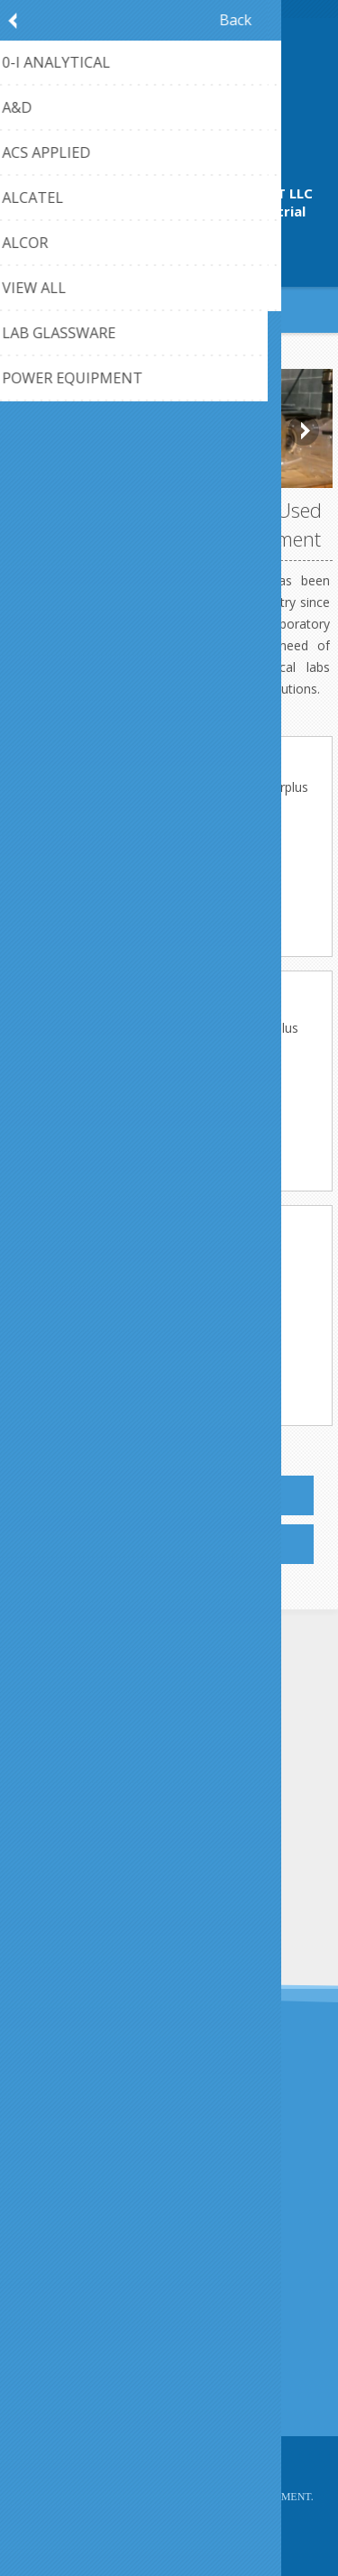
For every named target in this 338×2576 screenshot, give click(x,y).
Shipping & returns (78, 2195)
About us (51, 2255)
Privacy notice (65, 2225)
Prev (34, 430)
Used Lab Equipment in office (180, 1069)
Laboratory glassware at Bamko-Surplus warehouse (180, 1036)
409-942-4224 (169, 251)
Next (303, 430)
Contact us (56, 2342)
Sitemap (49, 2371)
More (169, 842)
